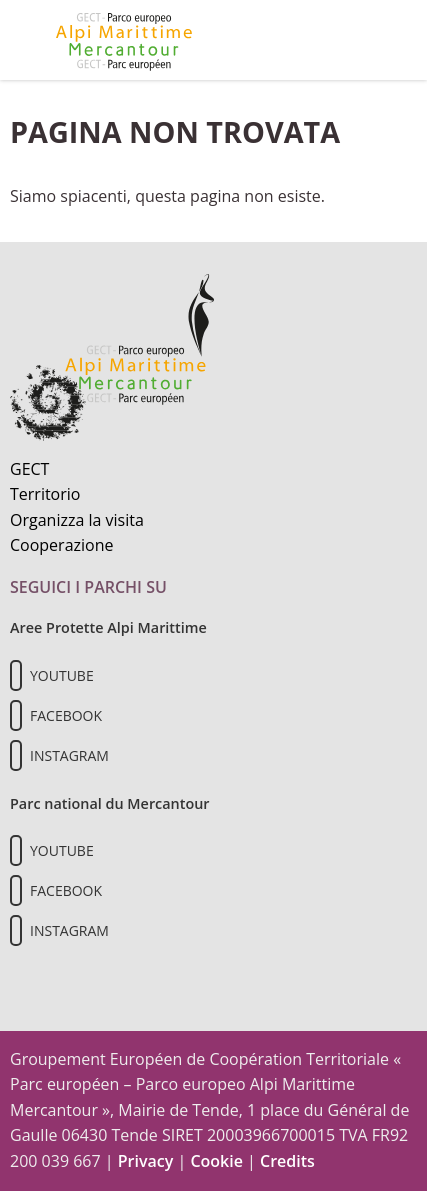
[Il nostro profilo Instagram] (16, 755)
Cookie (216, 1161)
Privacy (146, 1161)
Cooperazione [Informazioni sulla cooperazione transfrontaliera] (62, 545)
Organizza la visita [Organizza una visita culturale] (77, 520)
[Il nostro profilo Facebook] (16, 715)
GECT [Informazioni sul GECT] (29, 469)
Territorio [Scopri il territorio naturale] (45, 494)
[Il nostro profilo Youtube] (16, 675)
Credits (287, 1161)
